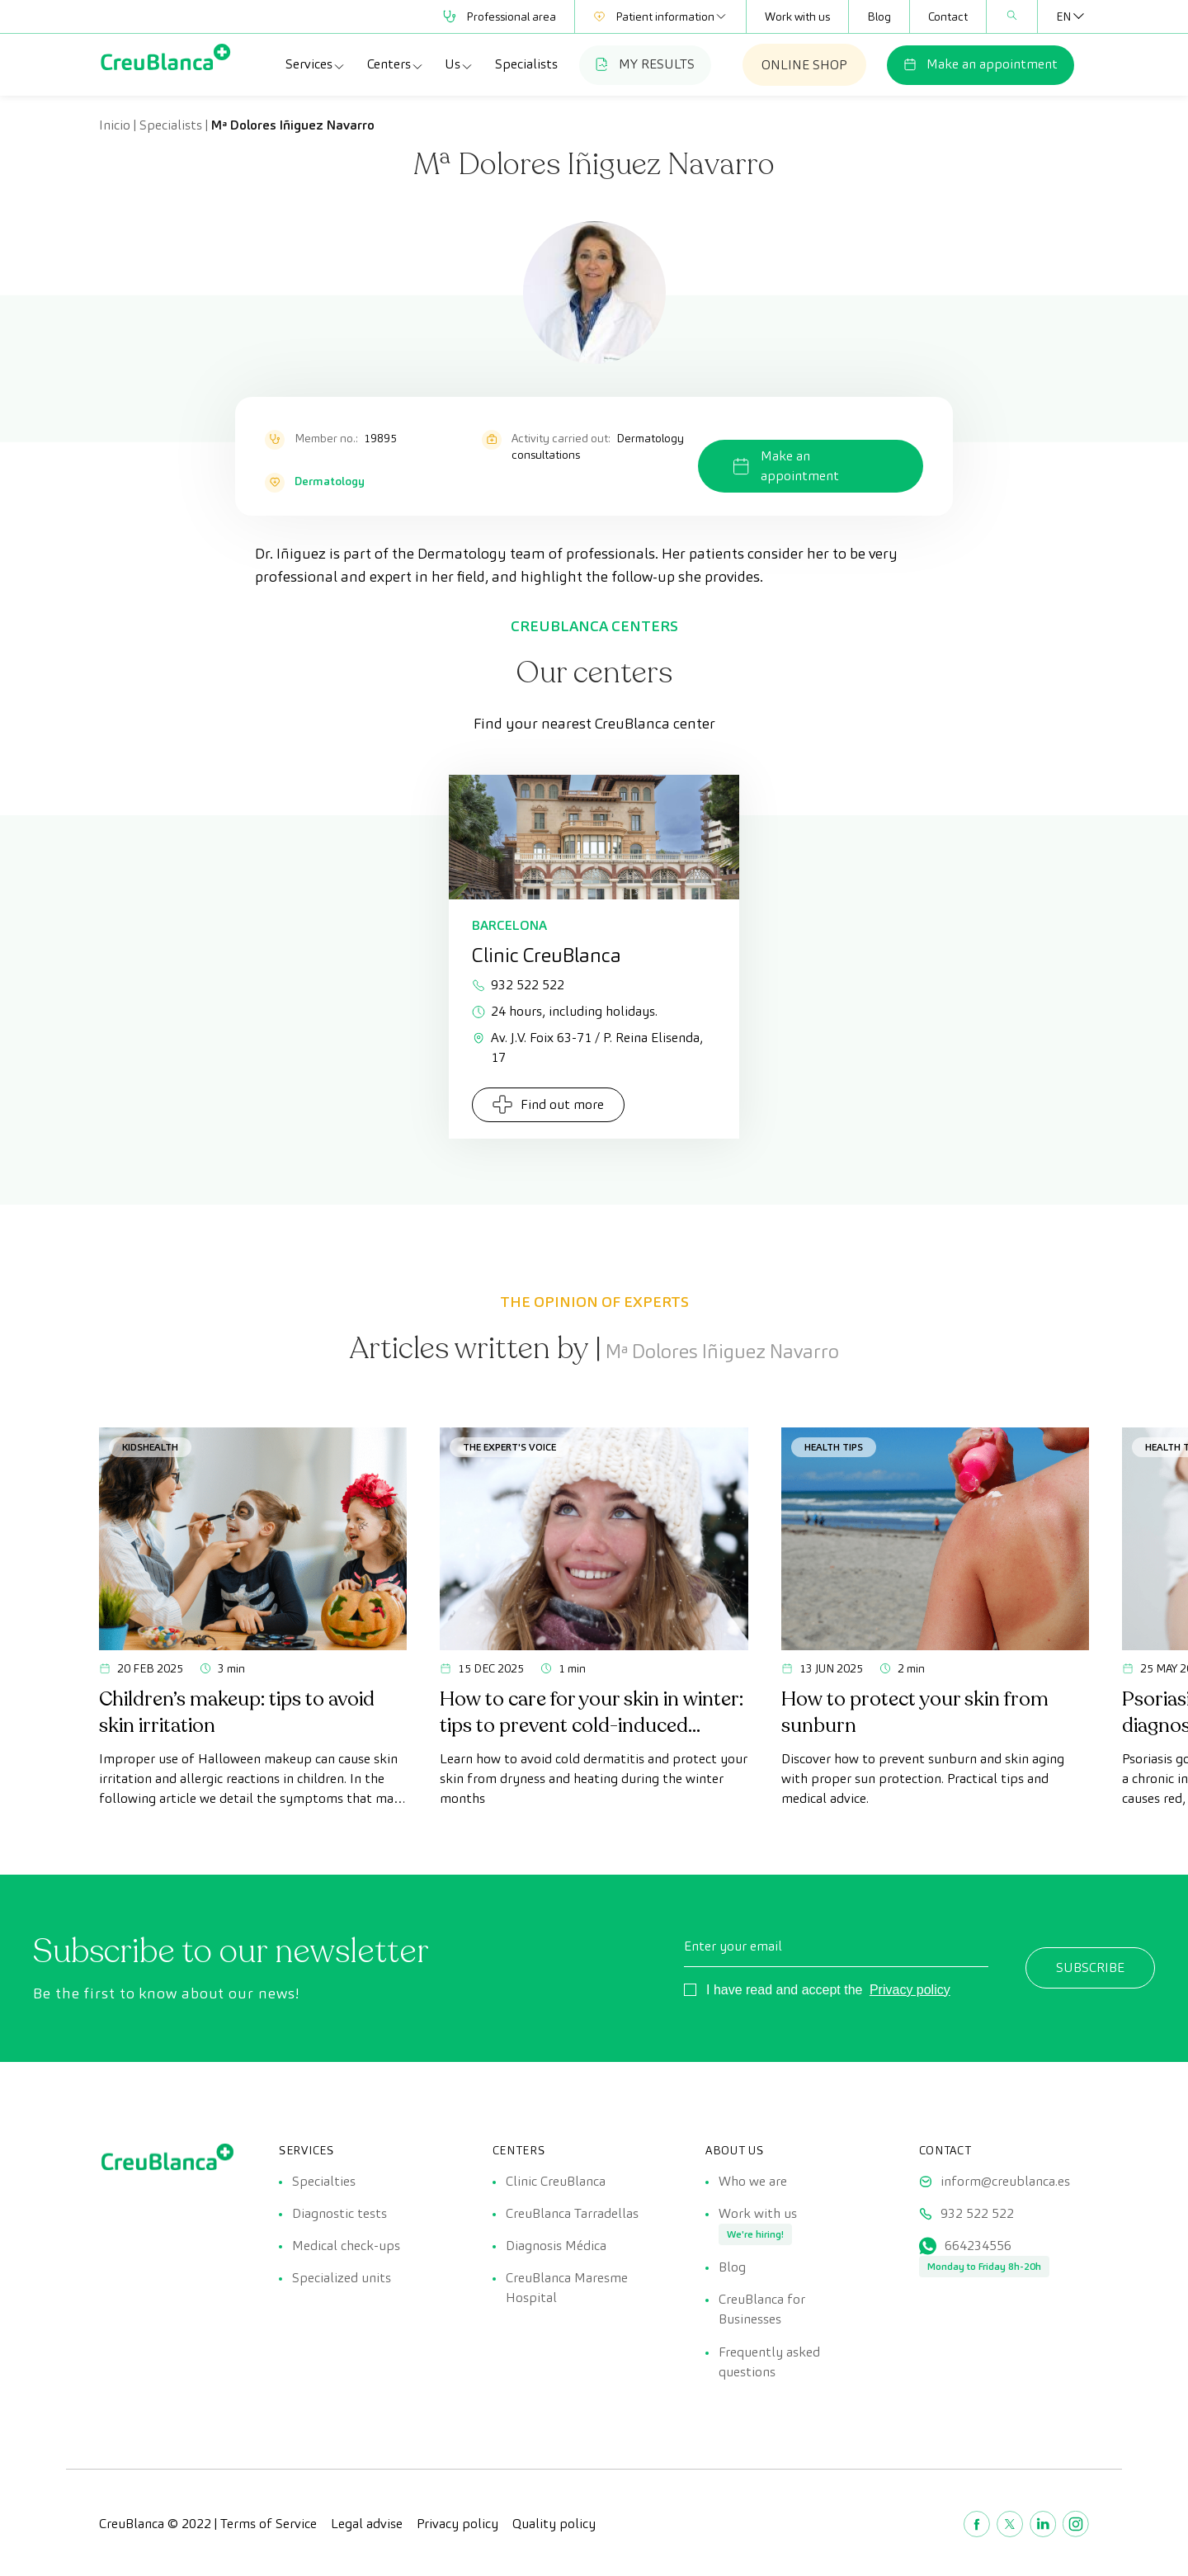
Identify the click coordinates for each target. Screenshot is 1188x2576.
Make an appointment (980, 64)
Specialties (324, 2181)
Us (459, 64)
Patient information (660, 16)
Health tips (833, 1447)
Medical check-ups (346, 2247)
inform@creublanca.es (1005, 2181)
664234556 (978, 2247)
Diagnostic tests (339, 2214)
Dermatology (330, 481)
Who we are (753, 2181)
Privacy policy (910, 1990)
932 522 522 (518, 984)
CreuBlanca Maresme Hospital (567, 2290)
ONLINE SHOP (804, 64)
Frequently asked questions (769, 2364)
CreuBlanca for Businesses (762, 2311)
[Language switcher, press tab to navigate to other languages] (1063, 16)
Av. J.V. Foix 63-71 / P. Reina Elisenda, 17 (587, 1047)
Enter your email (733, 1946)
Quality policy (554, 2526)
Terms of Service (268, 2526)
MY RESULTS (645, 64)
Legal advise (367, 2526)
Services (315, 64)
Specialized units (341, 2280)
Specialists (526, 64)
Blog (879, 16)
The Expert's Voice (509, 1447)
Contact (948, 16)
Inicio (114, 125)
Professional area (499, 16)
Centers (395, 64)
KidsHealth (150, 1447)
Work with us (797, 16)
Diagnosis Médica (556, 2247)
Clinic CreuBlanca (556, 2181)
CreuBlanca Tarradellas (572, 2214)
